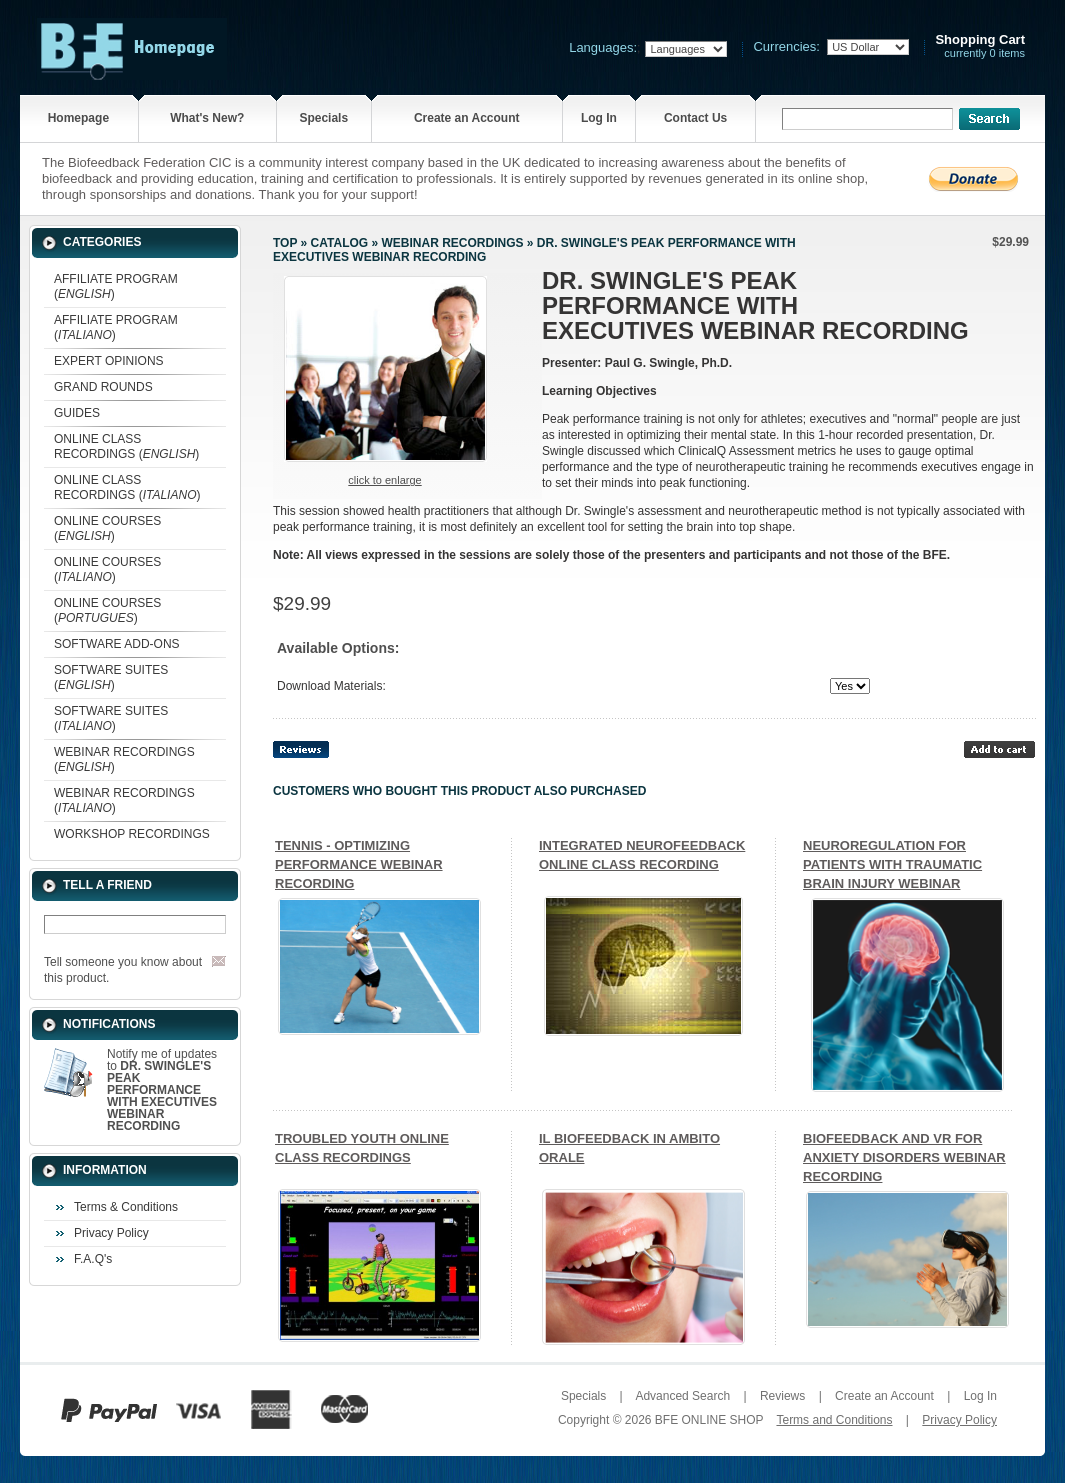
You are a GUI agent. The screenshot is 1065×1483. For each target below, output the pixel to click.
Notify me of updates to (162, 1090)
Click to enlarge (384, 480)
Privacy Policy (111, 1233)
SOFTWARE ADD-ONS (117, 644)
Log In (599, 118)
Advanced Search (682, 1396)
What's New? (207, 118)
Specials (323, 118)
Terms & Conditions (126, 1207)
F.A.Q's (93, 1259)
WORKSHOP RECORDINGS (132, 834)
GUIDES (77, 413)
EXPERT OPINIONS (109, 361)
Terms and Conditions (834, 1420)
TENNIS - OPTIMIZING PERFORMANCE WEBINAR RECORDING (359, 864)
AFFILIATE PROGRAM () (116, 286)
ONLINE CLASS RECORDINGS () (126, 446)
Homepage (78, 118)
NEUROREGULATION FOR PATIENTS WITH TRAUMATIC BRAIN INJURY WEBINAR (892, 864)
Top (285, 243)
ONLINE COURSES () (107, 528)
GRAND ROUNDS (103, 387)
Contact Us (695, 118)
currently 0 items (980, 46)
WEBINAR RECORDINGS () (124, 759)
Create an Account (467, 118)
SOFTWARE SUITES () (111, 677)
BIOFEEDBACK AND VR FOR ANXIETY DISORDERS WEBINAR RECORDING (904, 1157)
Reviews (782, 1396)
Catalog (340, 243)
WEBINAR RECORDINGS (452, 243)
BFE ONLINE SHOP (709, 1420)
